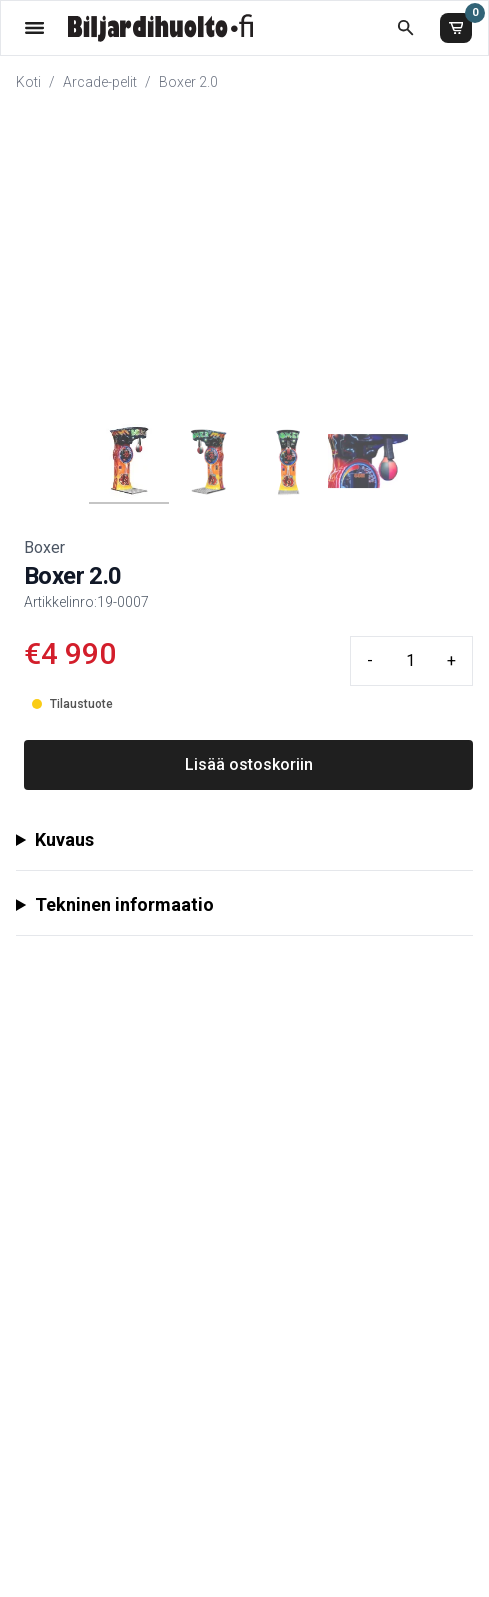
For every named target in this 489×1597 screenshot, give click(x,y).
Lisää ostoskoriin (249, 764)
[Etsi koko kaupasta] (405, 27)
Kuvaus (64, 839)
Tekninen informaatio (124, 904)
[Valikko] (34, 27)
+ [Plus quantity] (451, 660)
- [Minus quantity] (370, 660)
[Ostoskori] (456, 28)
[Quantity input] (410, 661)
